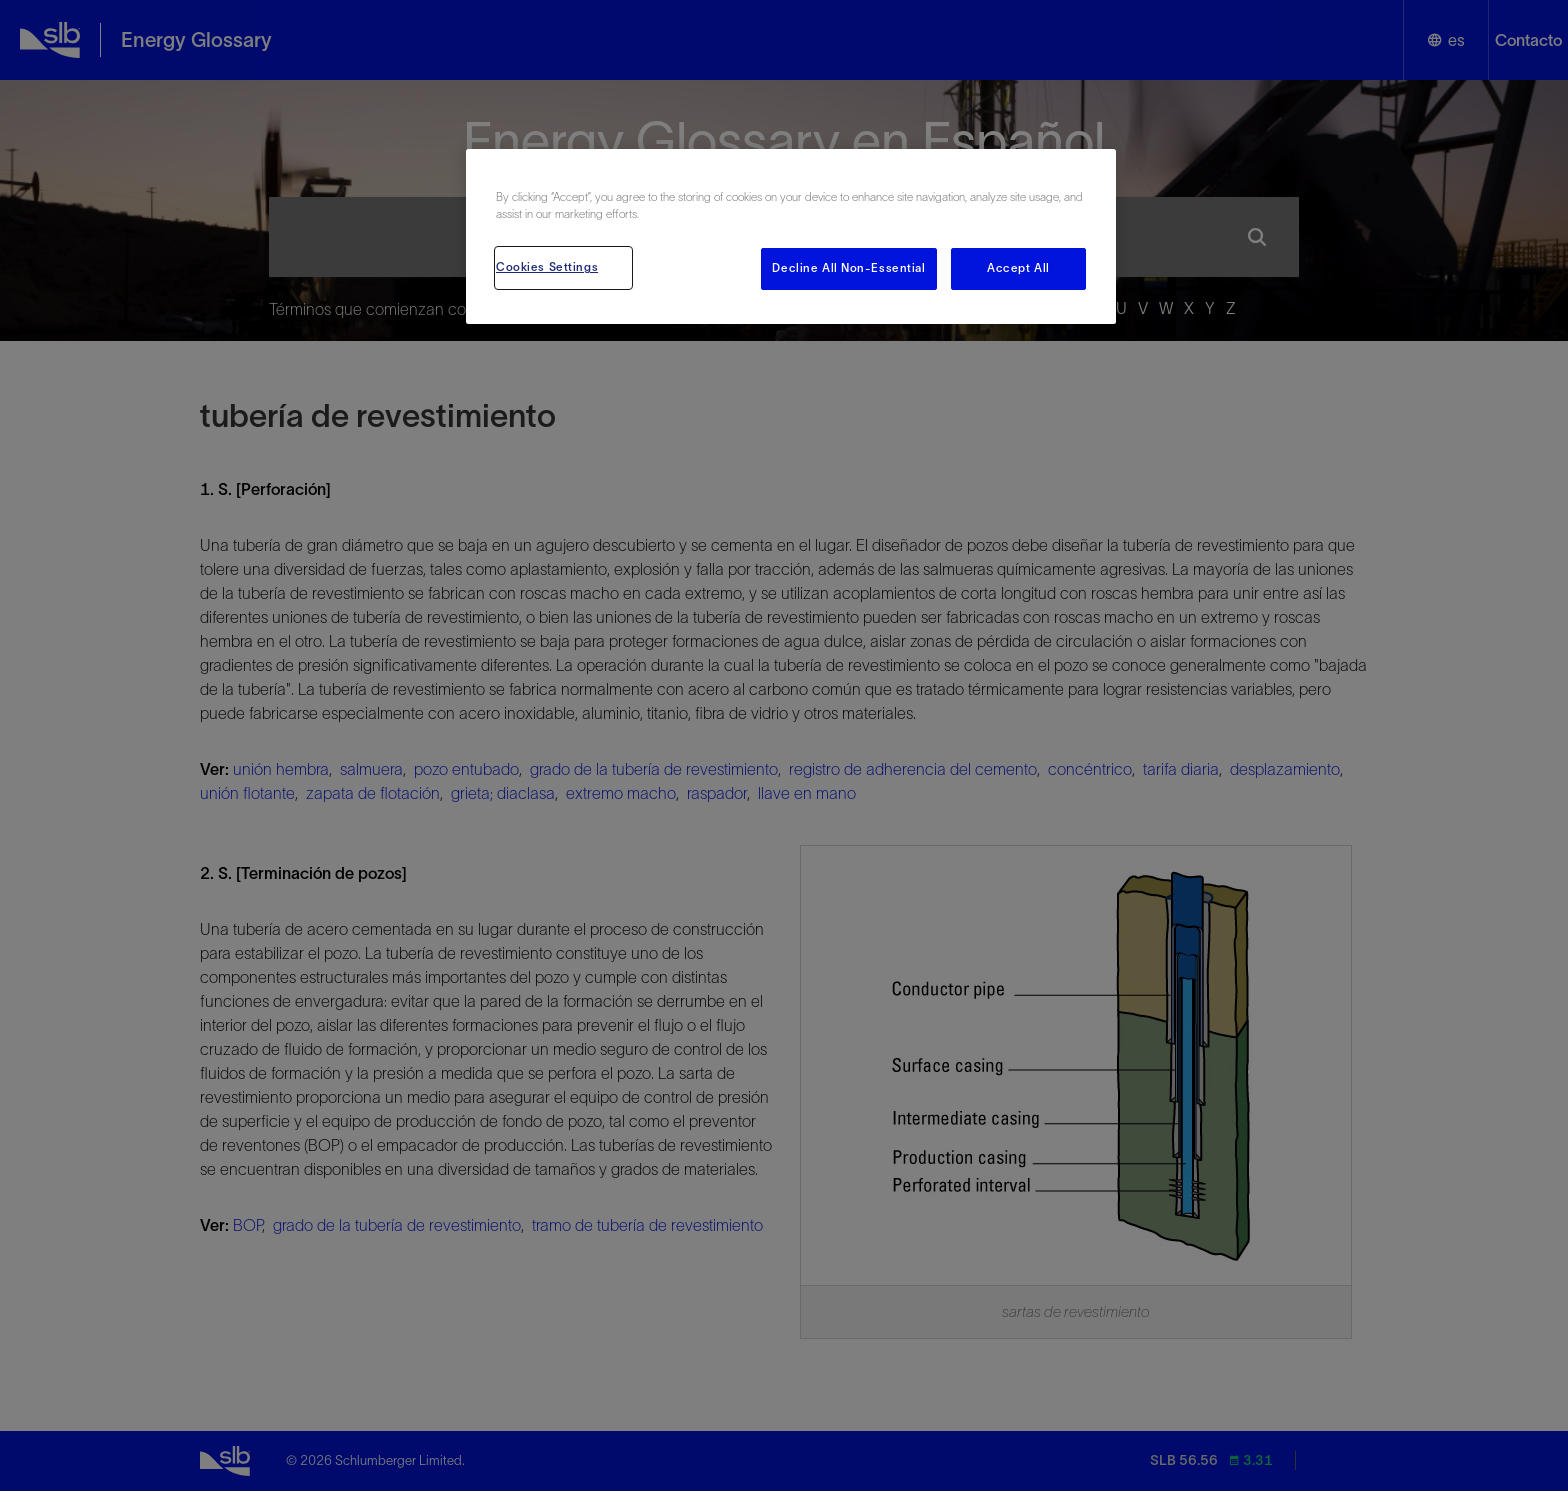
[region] (791, 236)
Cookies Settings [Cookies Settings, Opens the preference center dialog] (547, 267)
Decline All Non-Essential (848, 268)
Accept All (1018, 268)
